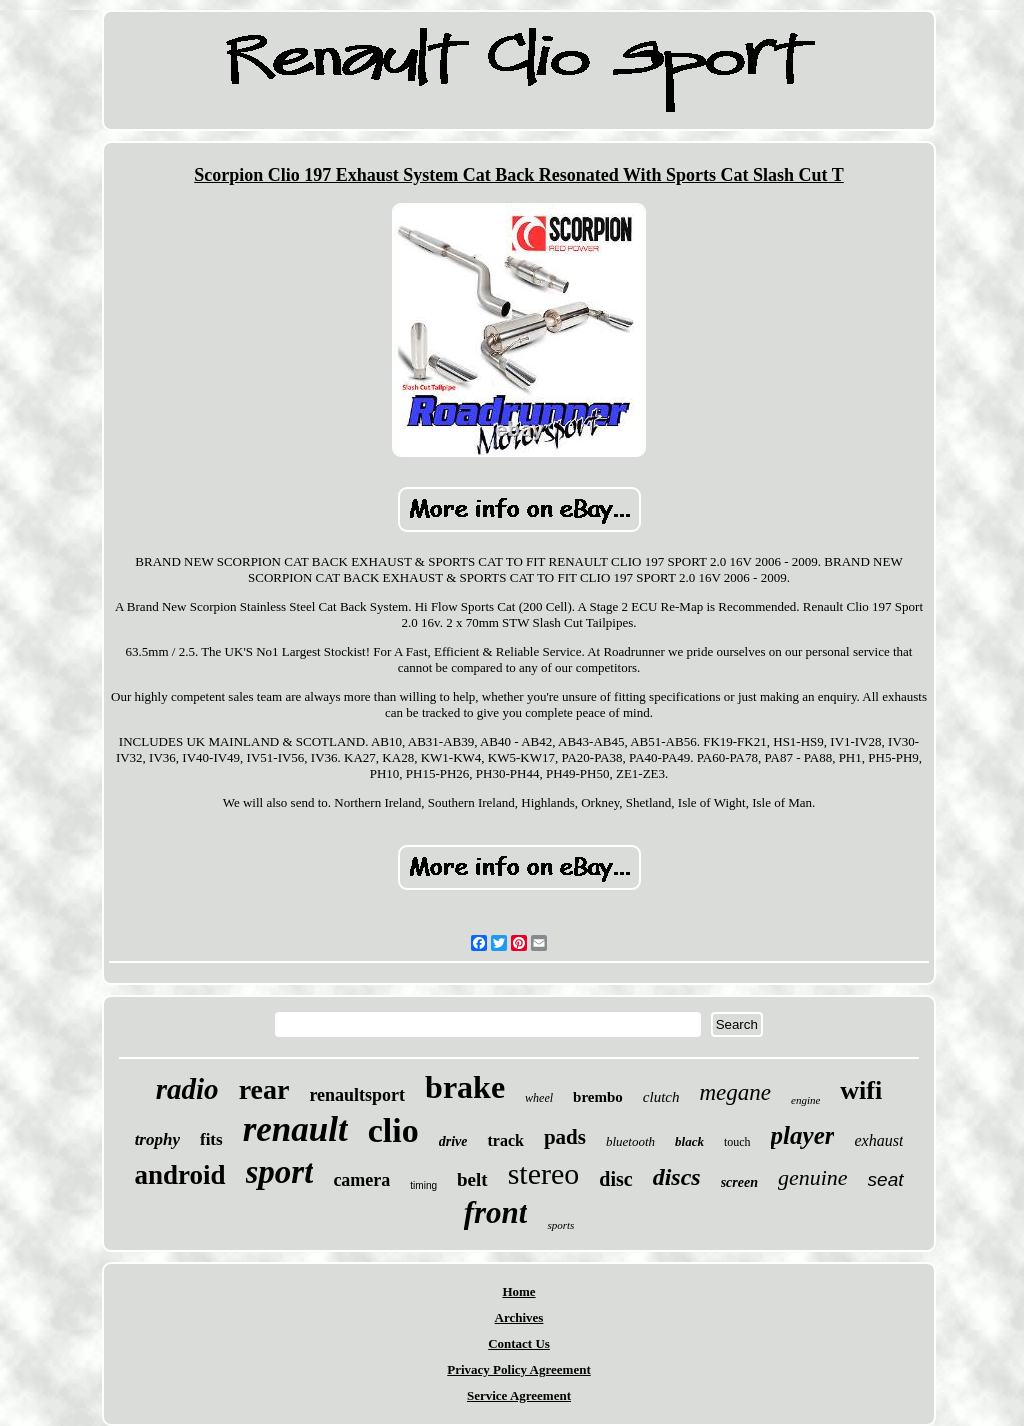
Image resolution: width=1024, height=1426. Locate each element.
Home (518, 1291)
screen (739, 1182)
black (689, 1141)
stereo (544, 1173)
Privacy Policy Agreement (518, 1369)
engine (805, 1100)
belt (472, 1179)
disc (615, 1179)
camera (361, 1180)
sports (560, 1225)
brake (465, 1087)
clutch (661, 1097)
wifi (861, 1090)
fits (211, 1139)
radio (187, 1089)
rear (264, 1089)
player (803, 1135)
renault (295, 1129)
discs (677, 1177)
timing (423, 1185)
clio (393, 1130)
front (496, 1212)
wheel (539, 1098)
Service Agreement (519, 1395)
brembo (598, 1097)
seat (886, 1179)
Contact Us (519, 1343)
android (179, 1175)
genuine (813, 1177)
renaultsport (357, 1095)
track (505, 1140)
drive (453, 1141)
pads (565, 1137)
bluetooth (630, 1141)
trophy (157, 1139)
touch (737, 1142)
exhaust (878, 1140)
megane (735, 1092)
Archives (519, 1317)
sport (280, 1172)
